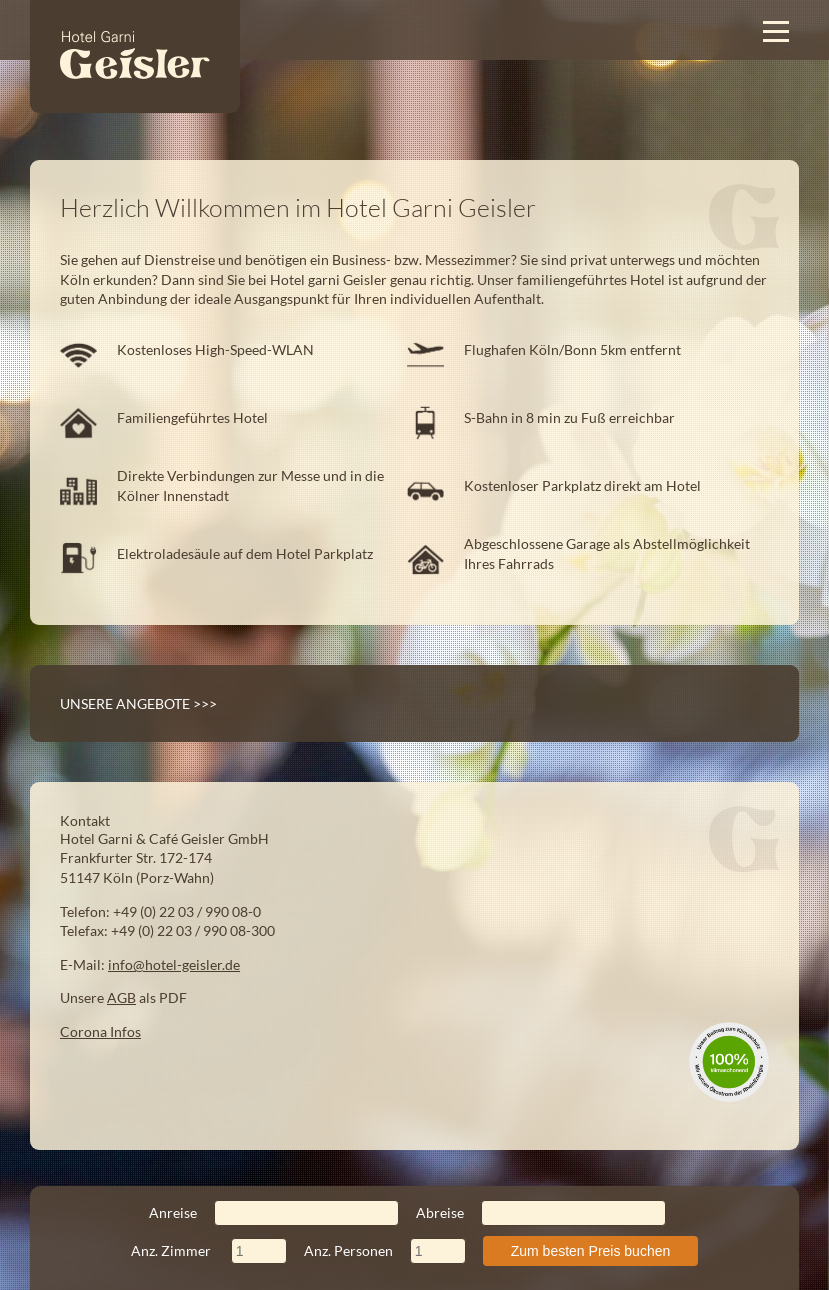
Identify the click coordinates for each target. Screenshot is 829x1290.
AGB (121, 997)
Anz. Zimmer (209, 1251)
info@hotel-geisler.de (174, 964)
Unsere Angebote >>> (138, 703)
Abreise (541, 1213)
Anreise (274, 1213)
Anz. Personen (385, 1251)
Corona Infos (100, 1031)
